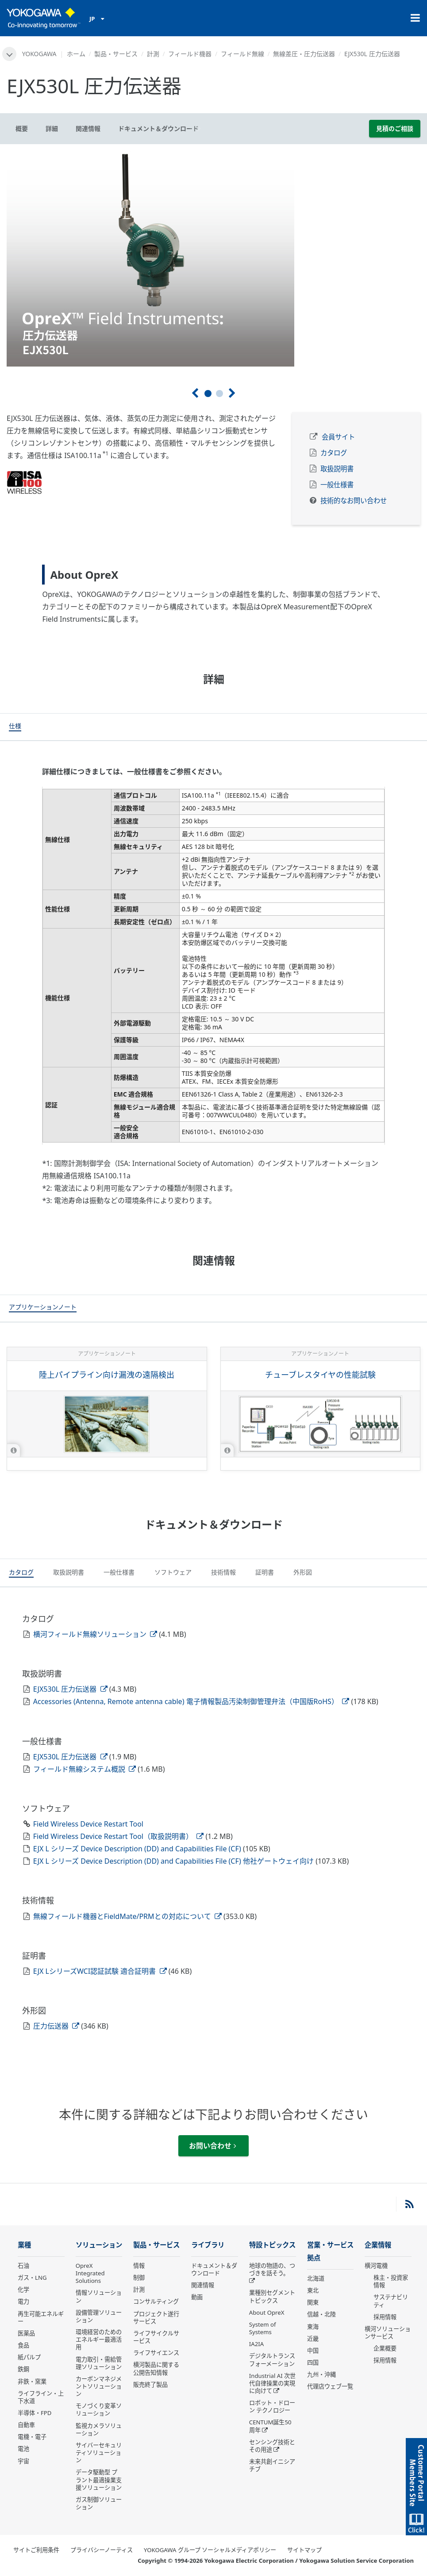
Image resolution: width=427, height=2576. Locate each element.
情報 (139, 2266)
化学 (23, 2289)
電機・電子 (32, 2437)
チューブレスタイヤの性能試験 (320, 1374)
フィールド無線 (242, 54)
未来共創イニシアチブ (272, 2465)
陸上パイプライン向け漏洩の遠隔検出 (106, 1374)
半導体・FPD (34, 2413)
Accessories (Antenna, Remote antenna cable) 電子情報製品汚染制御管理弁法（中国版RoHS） (191, 1701)
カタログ (333, 453)
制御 (139, 2278)
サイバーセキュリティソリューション (99, 2452)
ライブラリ (207, 2245)
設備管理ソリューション (99, 2316)
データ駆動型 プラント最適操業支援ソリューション (99, 2479)
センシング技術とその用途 (272, 2446)
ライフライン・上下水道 (41, 2397)
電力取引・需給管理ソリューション (99, 2363)
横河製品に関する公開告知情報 (156, 2368)
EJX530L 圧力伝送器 (70, 1689)
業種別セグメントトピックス (272, 2296)
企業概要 (384, 2348)
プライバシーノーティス (101, 2550)
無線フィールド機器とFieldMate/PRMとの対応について (127, 1916)
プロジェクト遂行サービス (156, 2317)
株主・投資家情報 (390, 2281)
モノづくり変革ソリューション (99, 2409)
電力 (23, 2301)
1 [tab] (208, 393)
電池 (23, 2449)
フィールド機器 (190, 54)
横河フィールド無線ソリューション (95, 1634)
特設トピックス (272, 2245)
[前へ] (195, 393)
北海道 (315, 2278)
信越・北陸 (321, 2314)
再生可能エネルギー (41, 2317)
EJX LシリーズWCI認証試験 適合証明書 (100, 1971)
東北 (313, 2290)
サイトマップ (304, 2550)
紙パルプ (29, 2357)
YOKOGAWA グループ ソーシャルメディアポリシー (210, 2550)
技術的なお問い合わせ (353, 500)
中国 (313, 2350)
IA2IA (256, 2344)
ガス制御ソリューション (99, 2503)
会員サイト (338, 437)
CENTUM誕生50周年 (270, 2426)
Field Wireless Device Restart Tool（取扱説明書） (118, 1836)
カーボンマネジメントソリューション (99, 2386)
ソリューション (99, 2245)
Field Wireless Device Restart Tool (88, 1824)
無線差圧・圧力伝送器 (304, 54)
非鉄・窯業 (32, 2381)
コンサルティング (156, 2301)
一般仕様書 (337, 484)
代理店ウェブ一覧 (330, 2386)
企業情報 (378, 2245)
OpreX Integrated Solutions (90, 2273)
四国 (313, 2362)
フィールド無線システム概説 (84, 1769)
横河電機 (376, 2266)
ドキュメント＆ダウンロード (214, 2269)
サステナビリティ (390, 2300)
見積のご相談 (394, 128)
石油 (23, 2266)
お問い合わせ (212, 2146)
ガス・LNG (32, 2278)
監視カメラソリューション (99, 2429)
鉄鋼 (23, 2369)
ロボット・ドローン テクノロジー (272, 2406)
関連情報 (202, 2285)
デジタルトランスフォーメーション (272, 2359)
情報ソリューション (99, 2296)
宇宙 (23, 2461)
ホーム (76, 54)
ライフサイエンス (156, 2353)
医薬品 (26, 2333)
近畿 (313, 2339)
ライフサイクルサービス (156, 2337)
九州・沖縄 (321, 2374)
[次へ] (232, 393)
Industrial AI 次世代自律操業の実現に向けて (272, 2383)
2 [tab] (219, 393)
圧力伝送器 (56, 2026)
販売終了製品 (150, 2385)
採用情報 (384, 2317)
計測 (153, 54)
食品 (23, 2345)
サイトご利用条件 (36, 2550)
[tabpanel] (213, 258)
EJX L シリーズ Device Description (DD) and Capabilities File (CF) (138, 1849)
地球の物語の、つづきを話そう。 (272, 2269)
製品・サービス (116, 54)
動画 (197, 2297)
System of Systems (262, 2328)
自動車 (26, 2425)
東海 (313, 2327)
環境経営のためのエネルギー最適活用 (99, 2339)
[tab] (15, 727)
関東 (313, 2302)
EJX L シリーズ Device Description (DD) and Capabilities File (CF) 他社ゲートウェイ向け (174, 1861)
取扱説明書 (337, 469)
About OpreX (267, 2312)
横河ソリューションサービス (388, 2332)
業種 (24, 2245)
